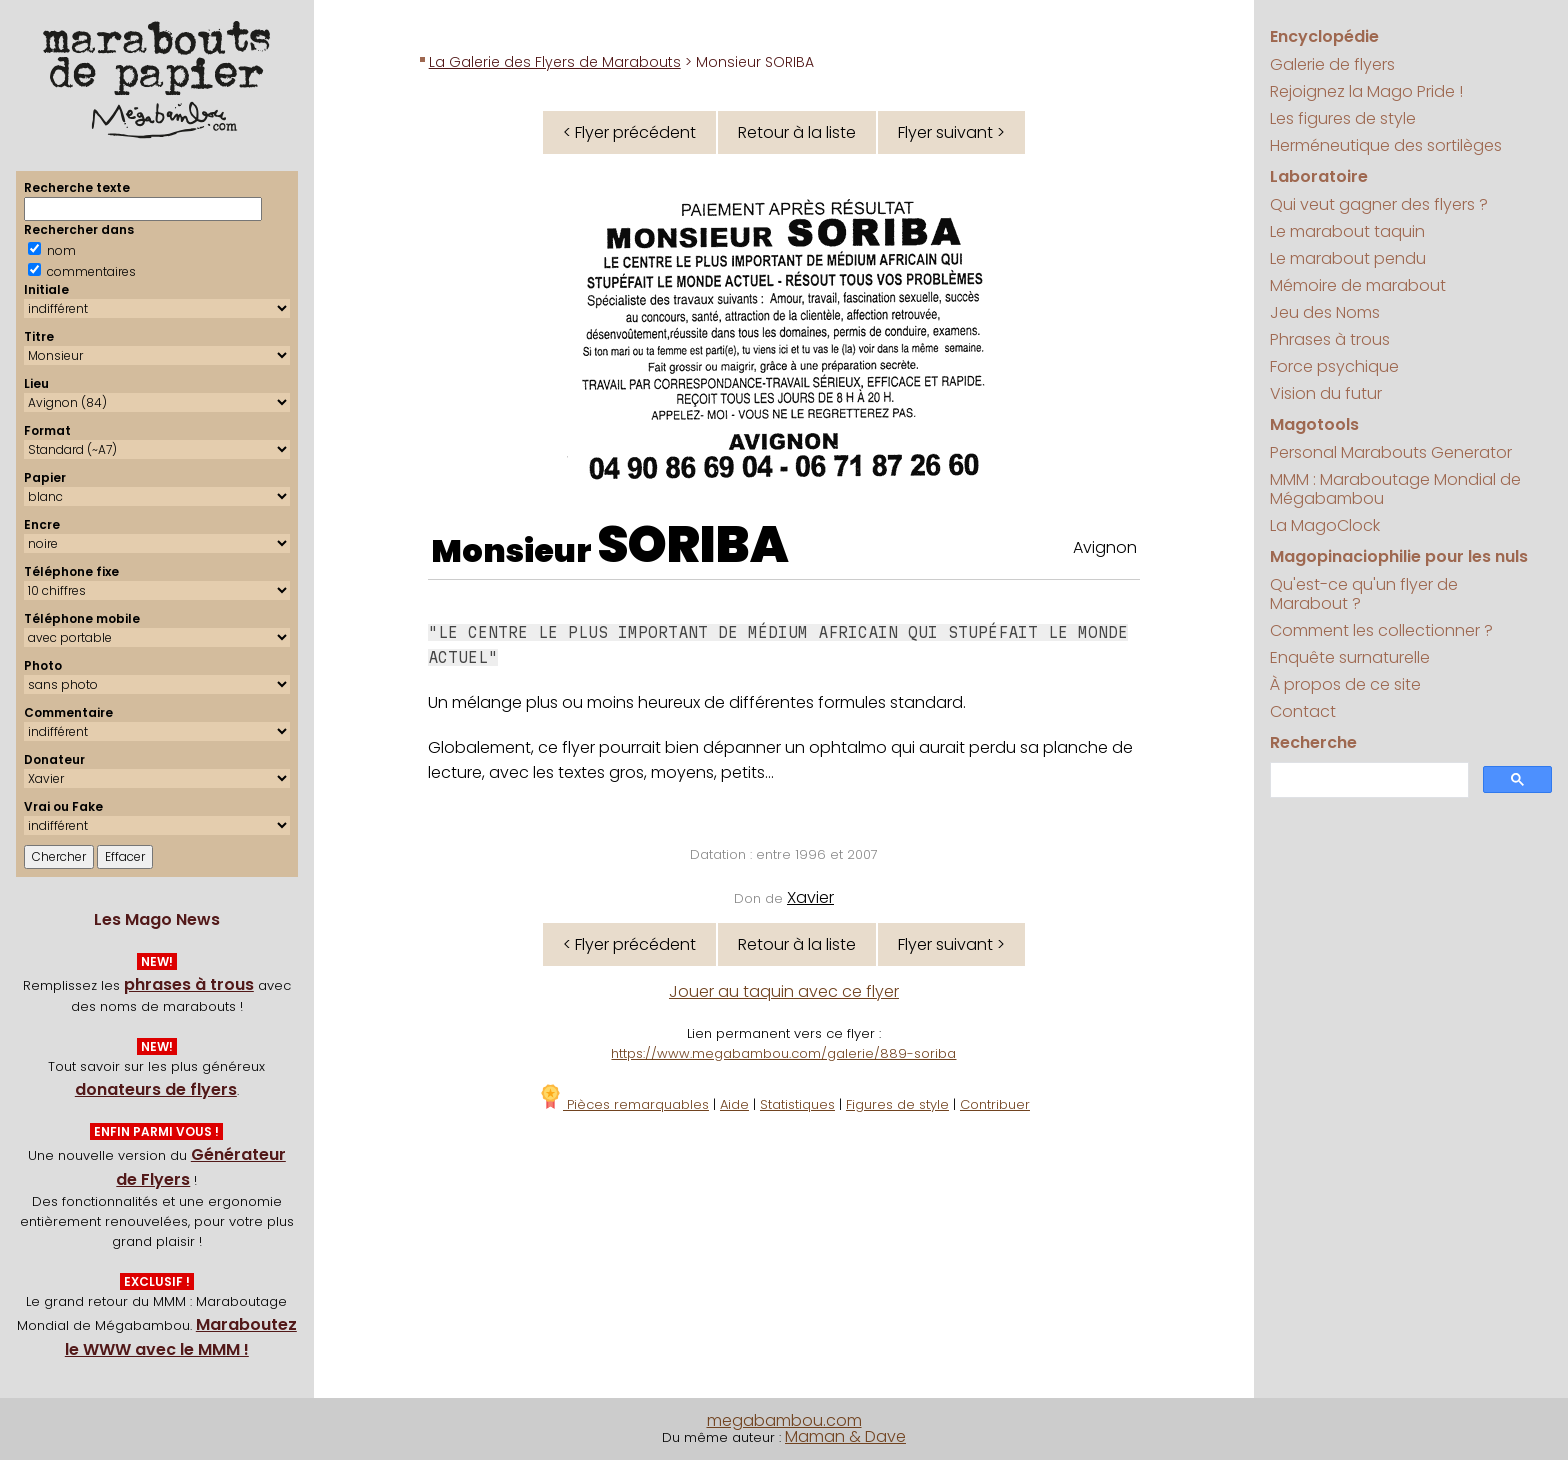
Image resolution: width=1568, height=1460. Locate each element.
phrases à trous (189, 984)
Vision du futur (1326, 393)
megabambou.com (784, 1420)
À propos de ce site (1345, 684)
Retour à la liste (797, 132)
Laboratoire (1319, 176)
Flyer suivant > (951, 132)
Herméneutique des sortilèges (1386, 145)
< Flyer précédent (629, 132)
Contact (1303, 711)
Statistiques (797, 1104)
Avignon (1105, 547)
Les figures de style (1343, 118)
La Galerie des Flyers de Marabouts (555, 62)
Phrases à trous (1330, 339)
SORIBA (693, 545)
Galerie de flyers (1332, 64)
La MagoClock (1325, 525)
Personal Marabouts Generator (1391, 452)
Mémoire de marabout (1358, 285)
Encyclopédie (1324, 36)
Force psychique (1334, 366)
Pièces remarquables (623, 1104)
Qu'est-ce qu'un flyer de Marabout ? (1364, 594)
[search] (1367, 780)
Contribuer (995, 1104)
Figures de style (897, 1104)
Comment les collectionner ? (1381, 630)
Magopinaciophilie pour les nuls (1399, 556)
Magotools (1314, 424)
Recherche (1313, 742)
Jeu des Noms (1325, 312)
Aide (734, 1104)
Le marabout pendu (1348, 258)
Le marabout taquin (1347, 231)
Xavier (810, 897)
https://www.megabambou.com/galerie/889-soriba (783, 1053)
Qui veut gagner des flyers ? (1379, 204)
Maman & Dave (845, 1436)
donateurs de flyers (156, 1089)
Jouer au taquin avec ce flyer (784, 991)
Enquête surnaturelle (1350, 657)
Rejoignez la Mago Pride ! (1366, 91)
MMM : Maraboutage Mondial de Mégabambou (1395, 489)
